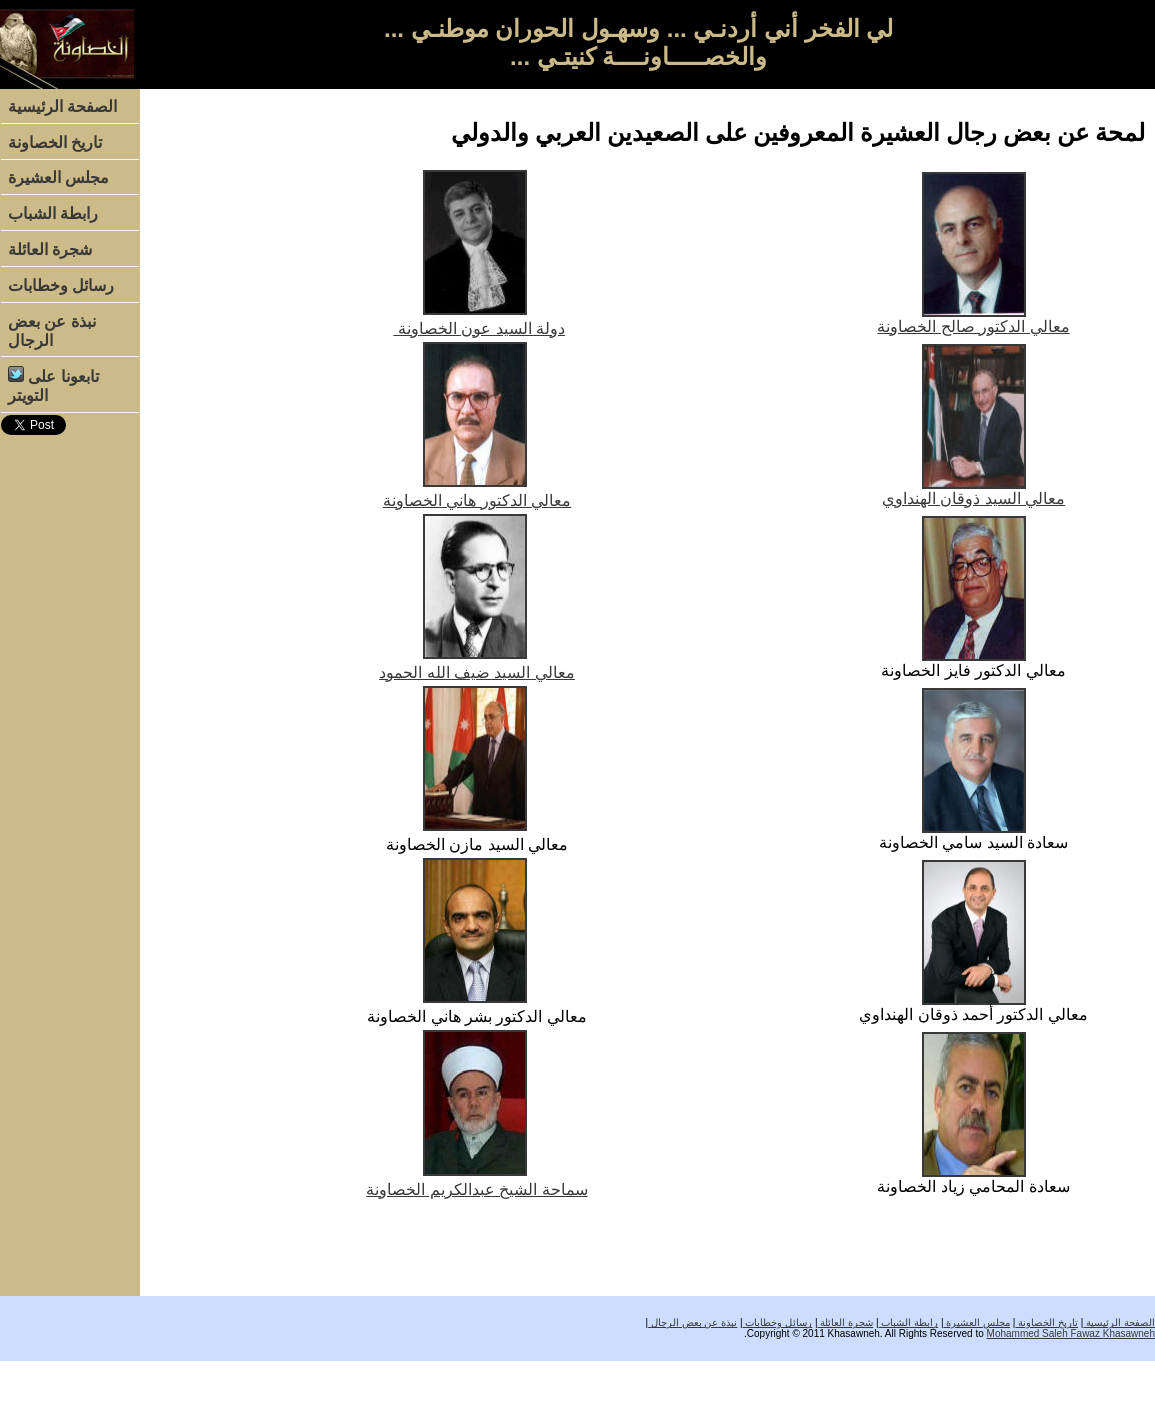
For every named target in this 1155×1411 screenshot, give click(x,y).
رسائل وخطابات (61, 285)
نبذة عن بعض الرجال (52, 331)
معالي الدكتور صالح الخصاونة (973, 326)
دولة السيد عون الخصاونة (479, 328)
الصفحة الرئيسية (62, 106)
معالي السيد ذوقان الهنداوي (973, 498)
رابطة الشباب (53, 213)
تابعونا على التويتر (53, 385)
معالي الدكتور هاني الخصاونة (477, 500)
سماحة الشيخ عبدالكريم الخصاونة (476, 1189)
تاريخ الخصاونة (55, 142)
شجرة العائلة (50, 249)
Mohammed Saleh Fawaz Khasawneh (1071, 1333)
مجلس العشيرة (58, 177)
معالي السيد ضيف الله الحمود (477, 672)
